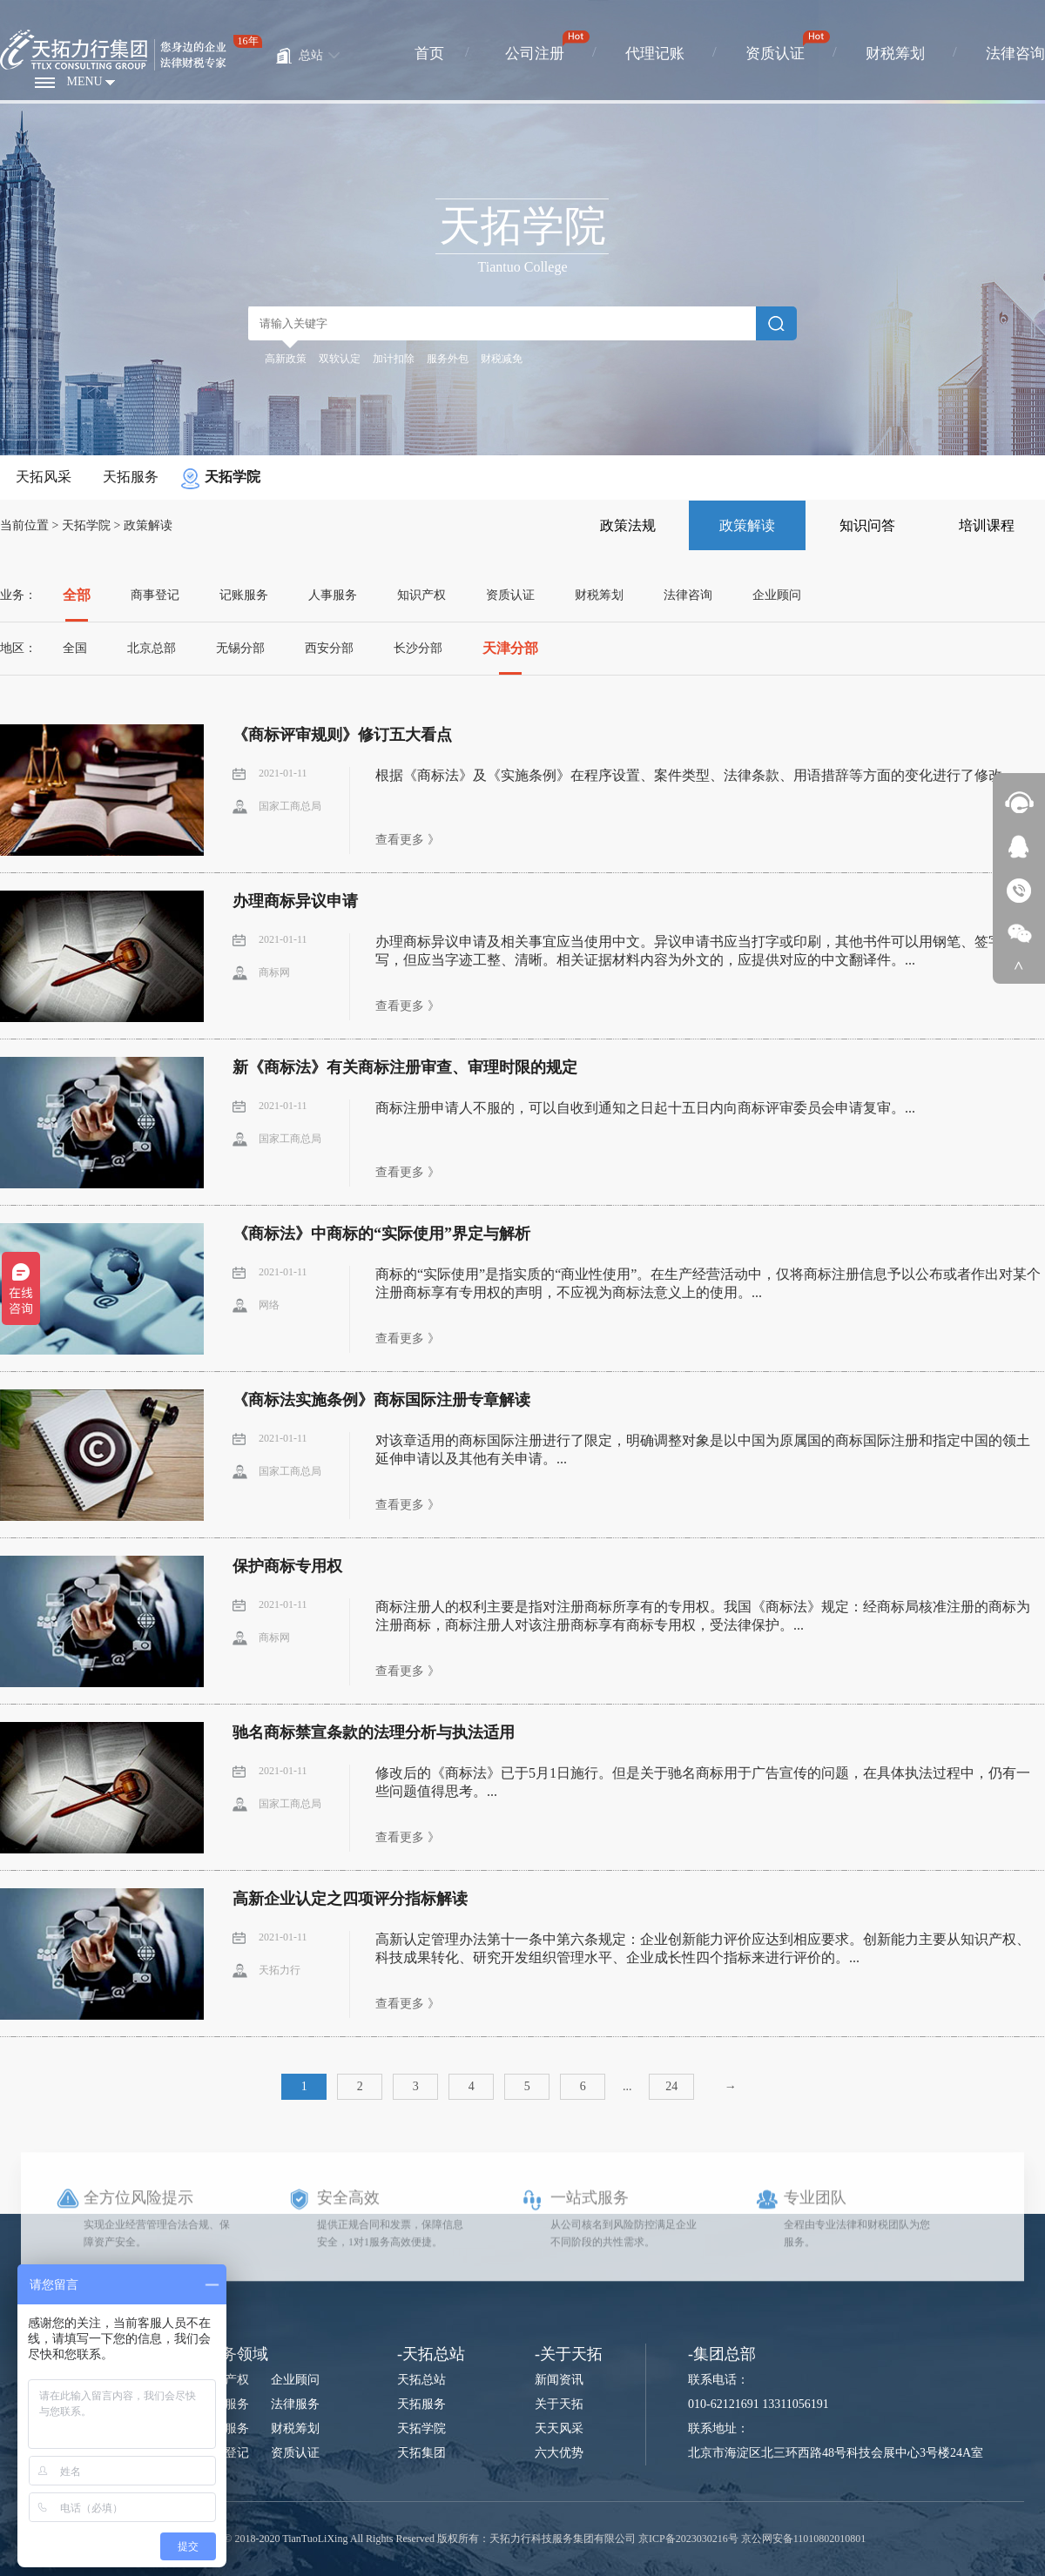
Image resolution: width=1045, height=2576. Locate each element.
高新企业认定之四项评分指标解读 (350, 1898)
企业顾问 (776, 595)
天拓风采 (43, 476)
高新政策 (286, 359)
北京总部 (151, 648)
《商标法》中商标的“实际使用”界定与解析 (381, 1233)
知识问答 (867, 525)
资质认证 (775, 53)
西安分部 (329, 648)
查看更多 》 (407, 839)
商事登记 (155, 595)
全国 (75, 648)
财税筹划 (895, 53)
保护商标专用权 (287, 1566)
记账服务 (243, 595)
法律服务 (295, 2404)
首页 (429, 53)
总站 (311, 55)
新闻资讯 (559, 2379)
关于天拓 (559, 2404)
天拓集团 (421, 2452)
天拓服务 (130, 476)
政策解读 (148, 525)
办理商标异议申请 (295, 901)
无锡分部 (240, 648)
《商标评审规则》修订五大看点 (342, 734)
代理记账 (654, 53)
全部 (77, 595)
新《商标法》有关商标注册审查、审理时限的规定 (405, 1067)
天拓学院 (232, 476)
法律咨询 (1015, 53)
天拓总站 (421, 2379)
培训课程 (987, 525)
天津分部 (510, 648)
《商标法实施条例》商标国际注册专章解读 (381, 1400)
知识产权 (421, 595)
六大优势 (559, 2452)
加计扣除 (394, 359)
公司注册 (534, 53)
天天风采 (559, 2428)
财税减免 (501, 359)
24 (671, 2086)
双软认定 (340, 359)
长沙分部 (418, 648)
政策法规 (628, 525)
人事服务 (332, 595)
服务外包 (448, 359)
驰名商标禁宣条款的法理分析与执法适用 (374, 1732)
